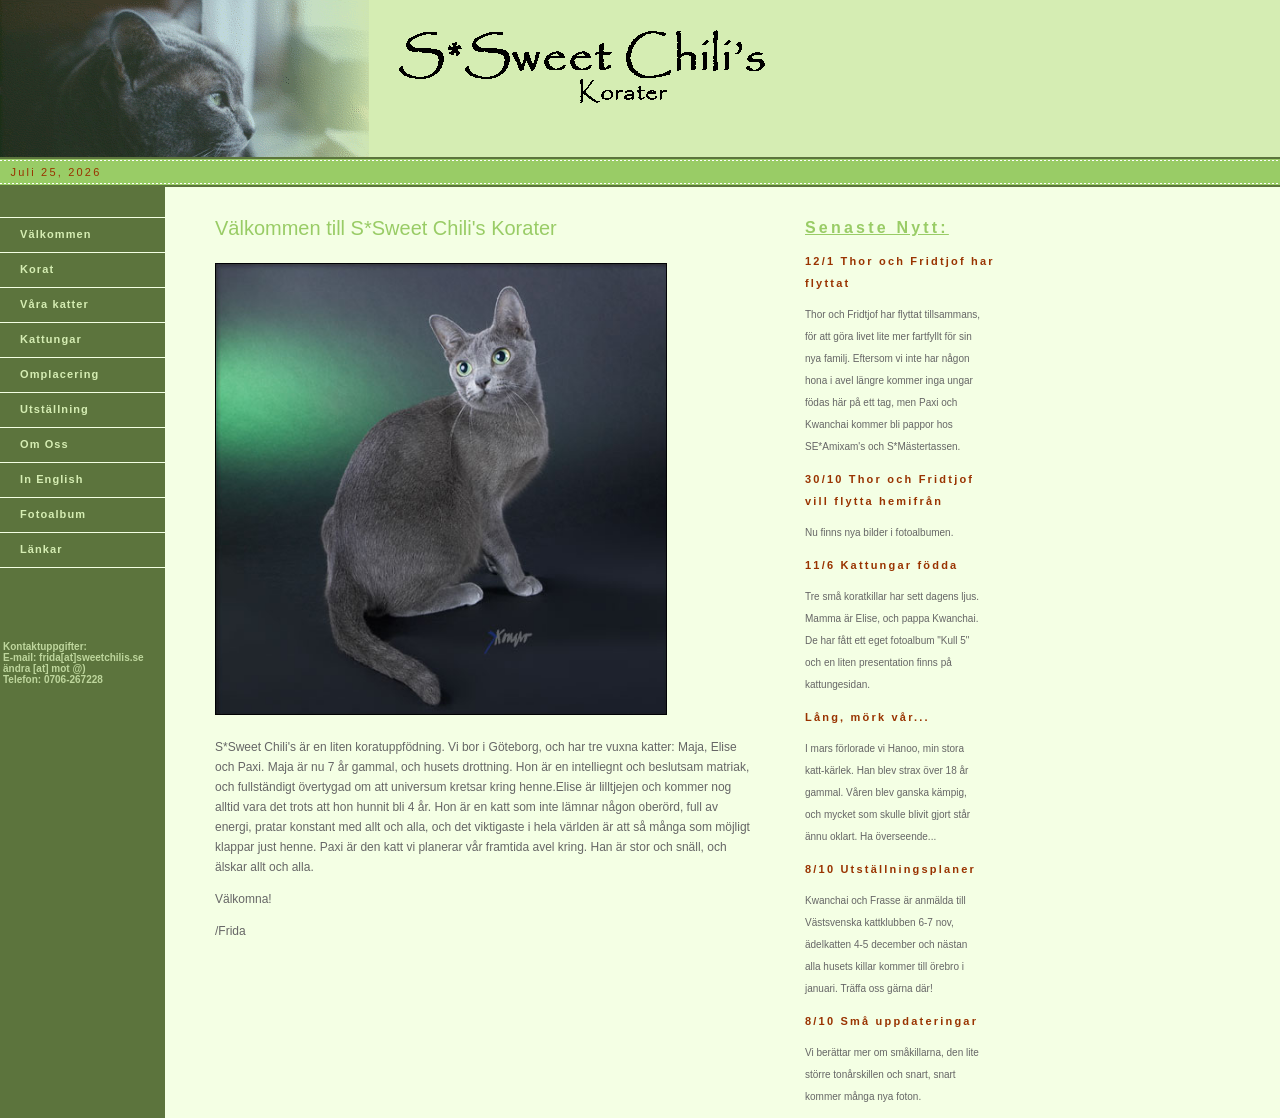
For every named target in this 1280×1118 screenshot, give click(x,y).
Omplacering (59, 374)
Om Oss (44, 444)
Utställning (54, 409)
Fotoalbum (53, 514)
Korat (37, 269)
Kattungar (51, 339)
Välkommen (56, 234)
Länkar (41, 549)
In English (52, 479)
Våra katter (54, 304)
